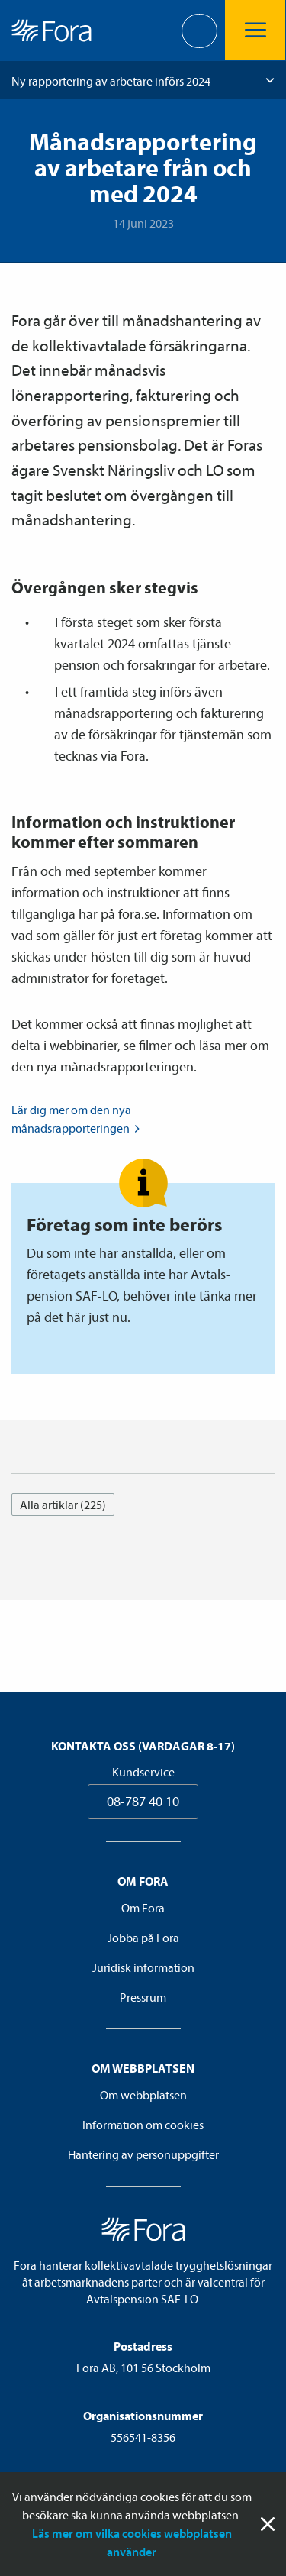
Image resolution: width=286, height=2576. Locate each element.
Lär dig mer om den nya (77, 1119)
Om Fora (143, 1907)
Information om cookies (143, 2124)
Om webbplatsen (143, 2094)
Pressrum (143, 1997)
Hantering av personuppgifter (143, 2154)
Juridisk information (143, 1967)
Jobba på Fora (143, 1937)
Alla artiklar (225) (63, 1504)
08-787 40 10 (143, 1801)
